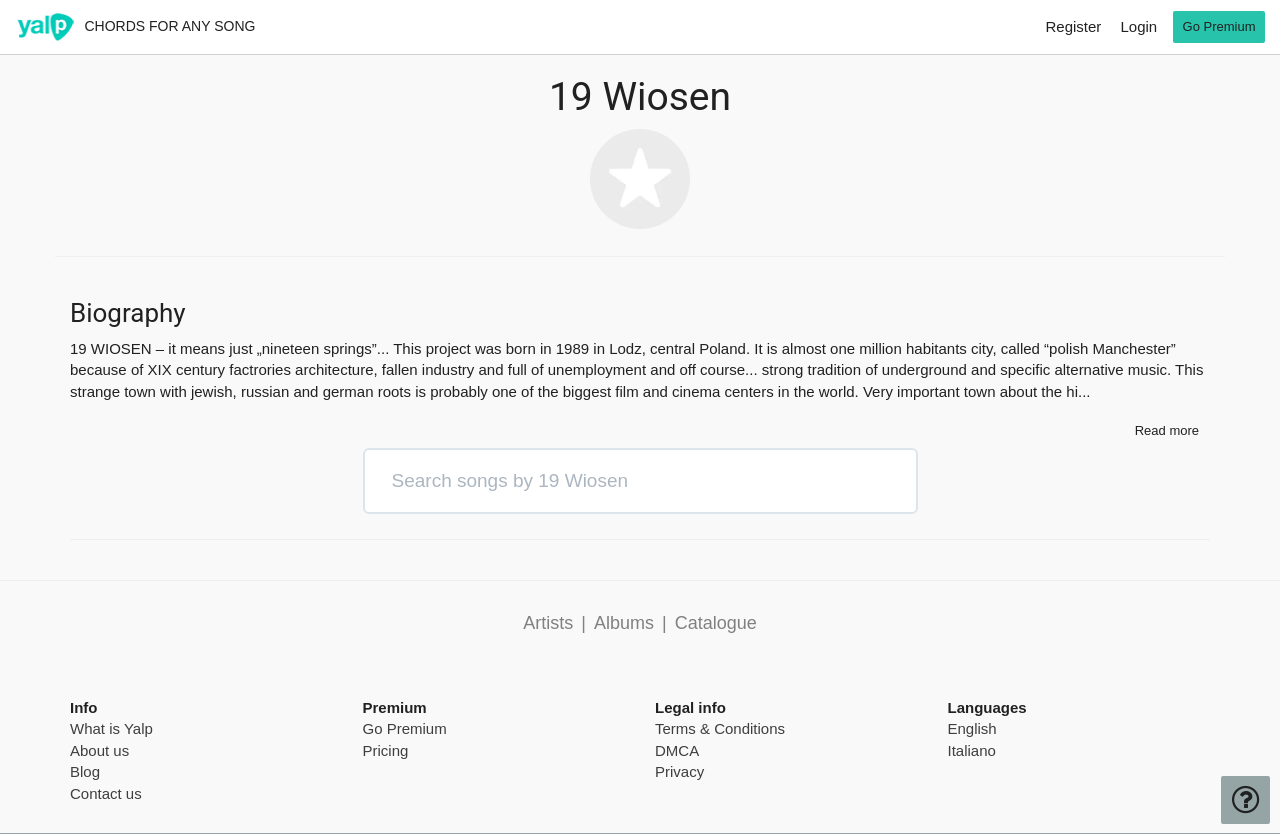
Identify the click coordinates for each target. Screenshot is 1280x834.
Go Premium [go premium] (1219, 26)
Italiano (972, 750)
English (972, 728)
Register (1073, 26)
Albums (624, 623)
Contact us (106, 793)
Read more (1167, 430)
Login (1138, 26)
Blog (85, 771)
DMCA (677, 750)
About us (99, 750)
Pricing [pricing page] (386, 750)
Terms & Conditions (720, 728)
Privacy (679, 771)
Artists (548, 623)
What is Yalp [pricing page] (111, 728)
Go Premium (405, 728)
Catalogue (716, 623)
